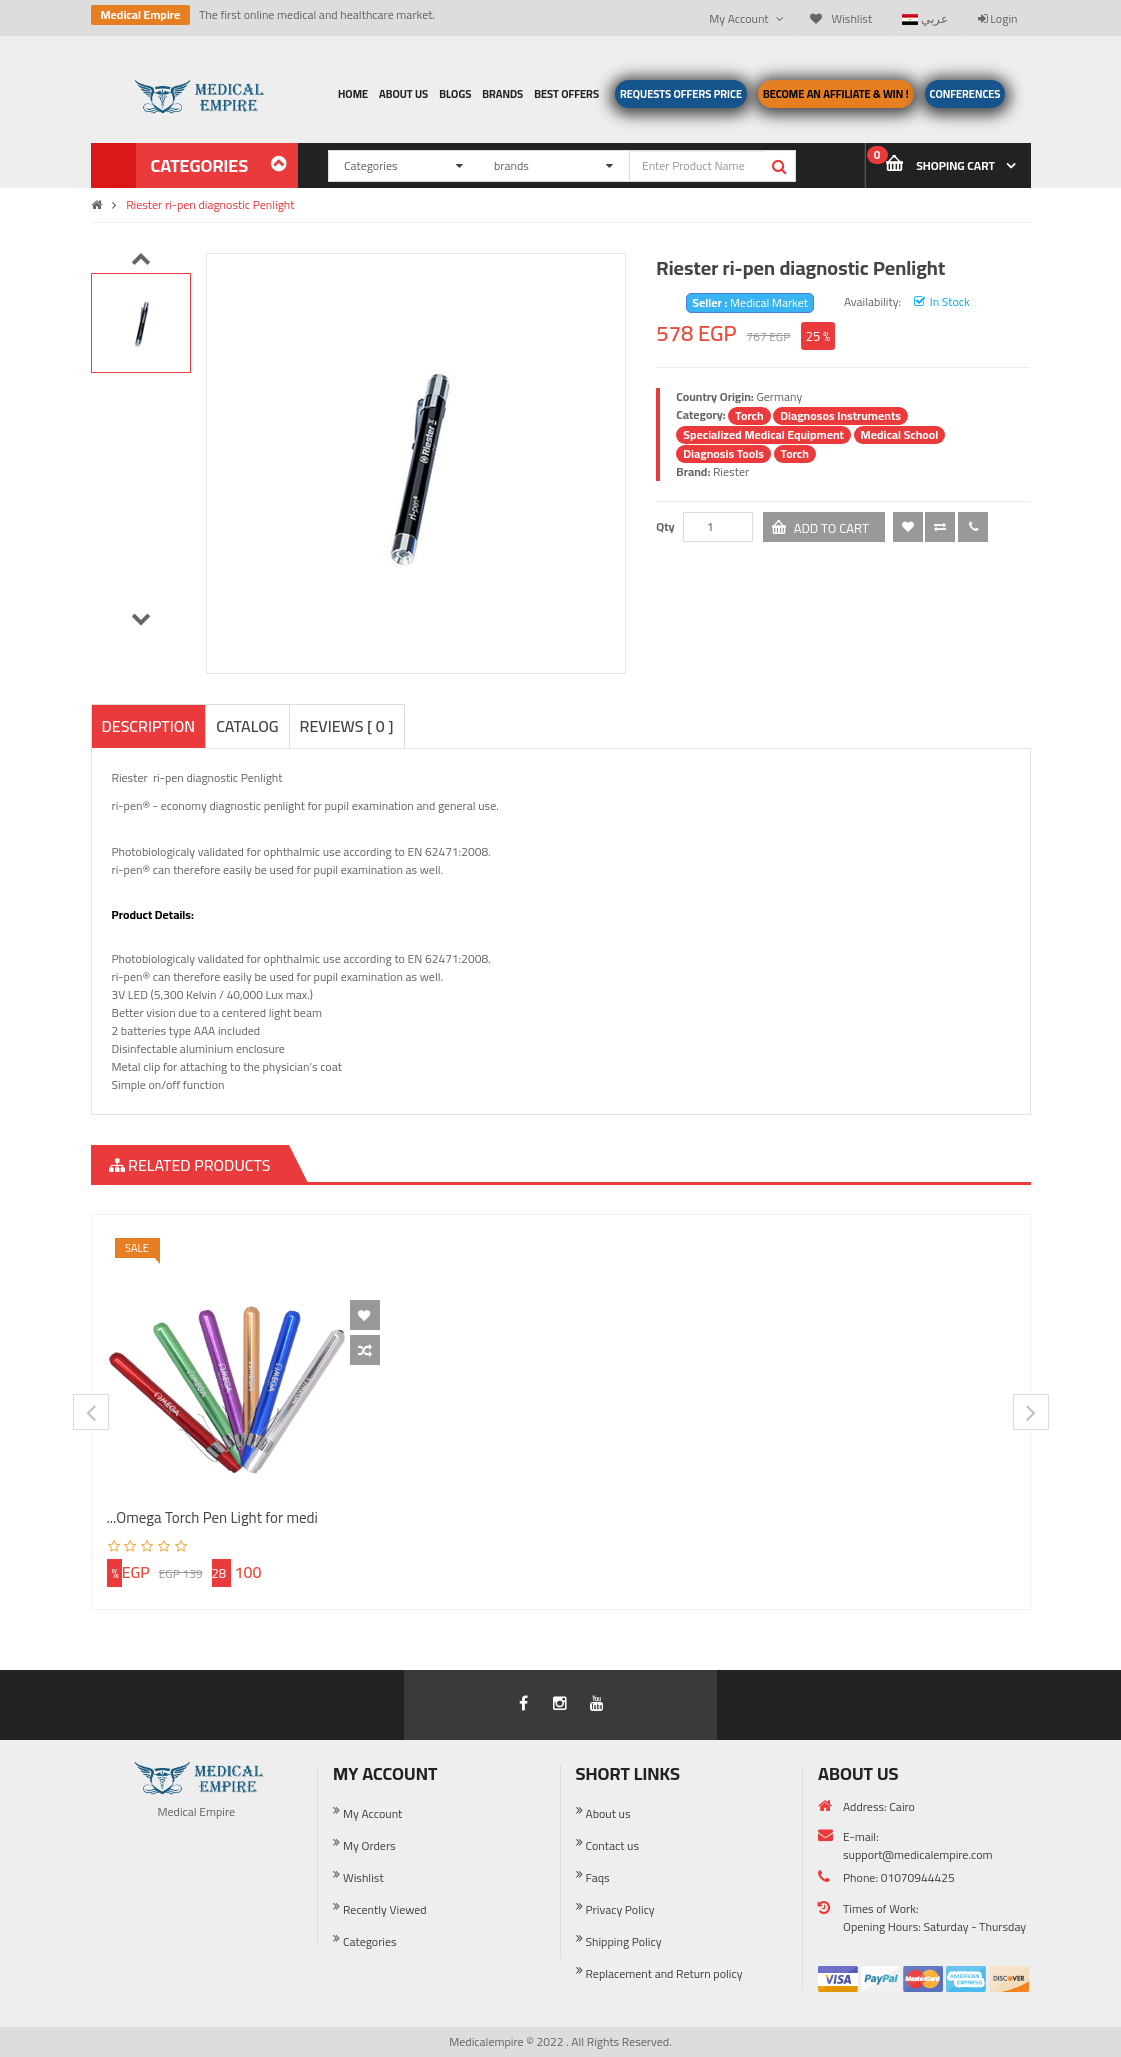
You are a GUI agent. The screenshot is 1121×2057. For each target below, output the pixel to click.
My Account (372, 1813)
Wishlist (363, 1877)
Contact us (612, 1845)
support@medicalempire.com (918, 1854)
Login (998, 18)
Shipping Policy (624, 1941)
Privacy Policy (620, 1909)
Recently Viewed (385, 1909)
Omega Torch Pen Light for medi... (212, 1517)
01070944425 (918, 1877)
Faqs (598, 1877)
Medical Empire (141, 15)
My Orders (369, 1845)
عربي (925, 18)
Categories (370, 1941)
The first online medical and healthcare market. (317, 15)
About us (608, 1813)
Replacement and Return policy (664, 1973)
